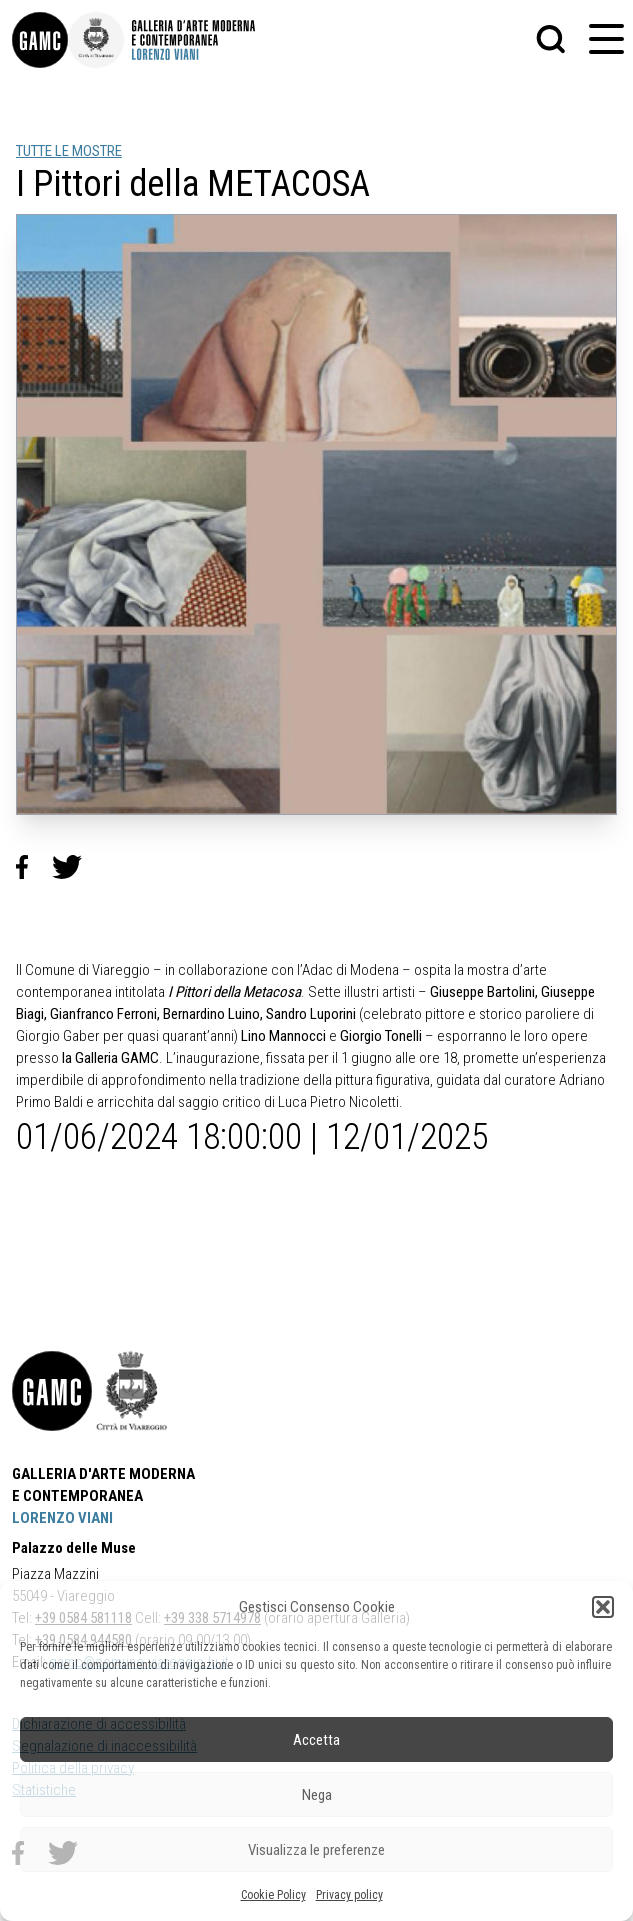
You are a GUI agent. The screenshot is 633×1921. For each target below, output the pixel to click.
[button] (603, 1607)
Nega (317, 1795)
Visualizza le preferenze (316, 1850)
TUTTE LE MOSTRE (69, 151)
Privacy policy (349, 1895)
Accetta (316, 1740)
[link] (40, 40)
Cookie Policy (273, 1895)
